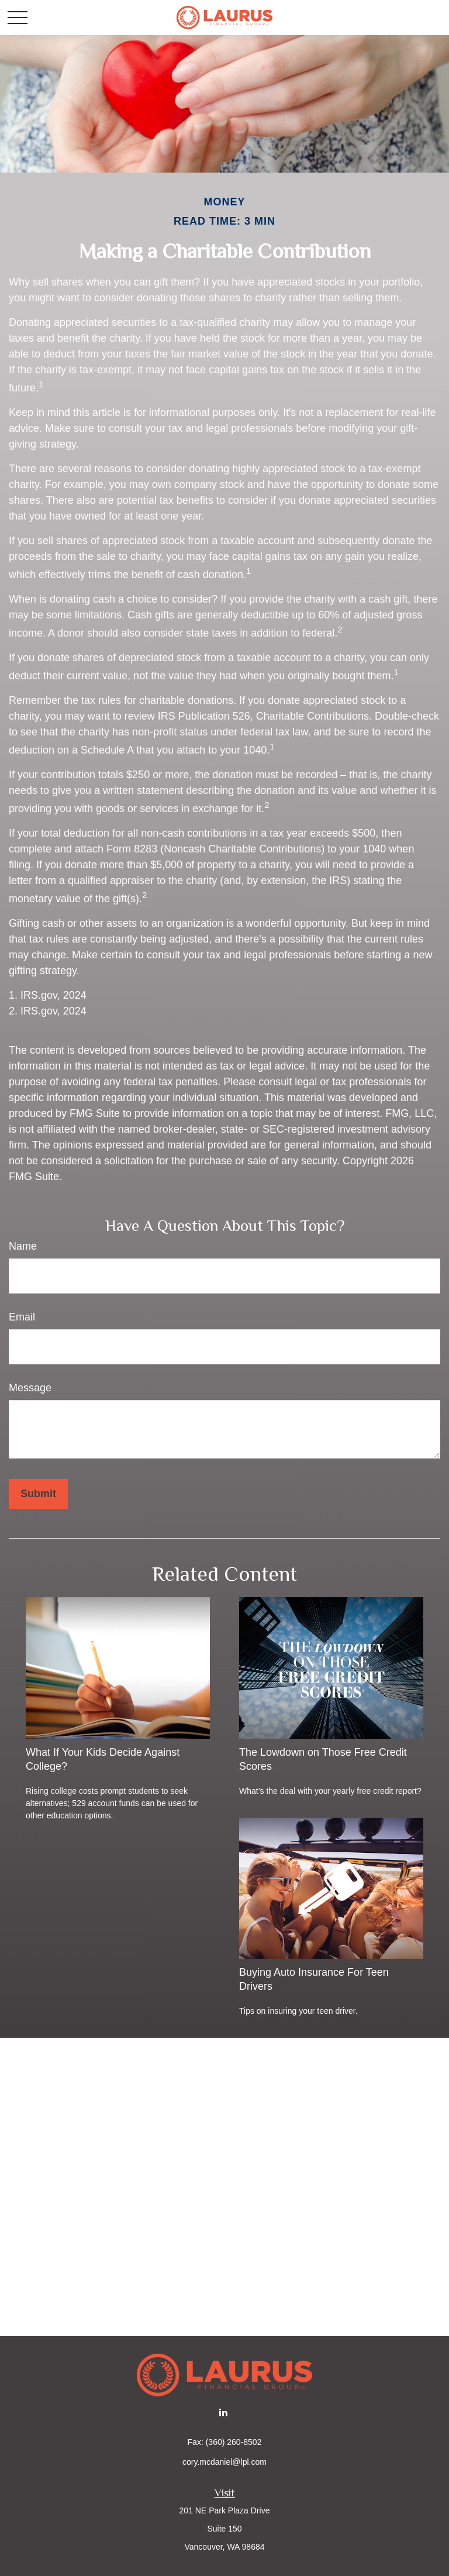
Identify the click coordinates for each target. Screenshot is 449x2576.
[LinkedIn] (224, 2412)
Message (30, 1388)
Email (22, 1317)
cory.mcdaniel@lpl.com (224, 2462)
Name (23, 1246)
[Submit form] (38, 1494)
